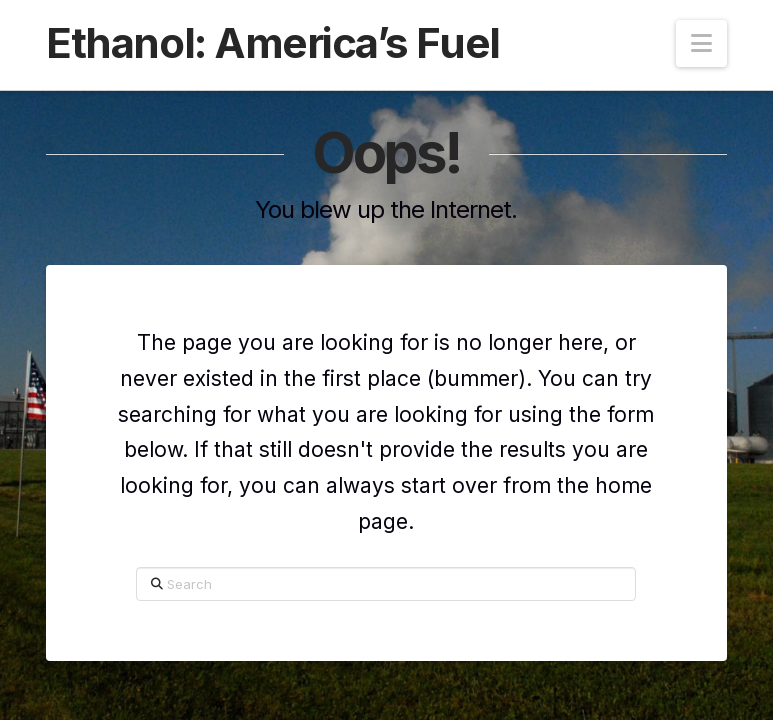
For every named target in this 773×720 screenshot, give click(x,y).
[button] (701, 43)
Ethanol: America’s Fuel (272, 43)
